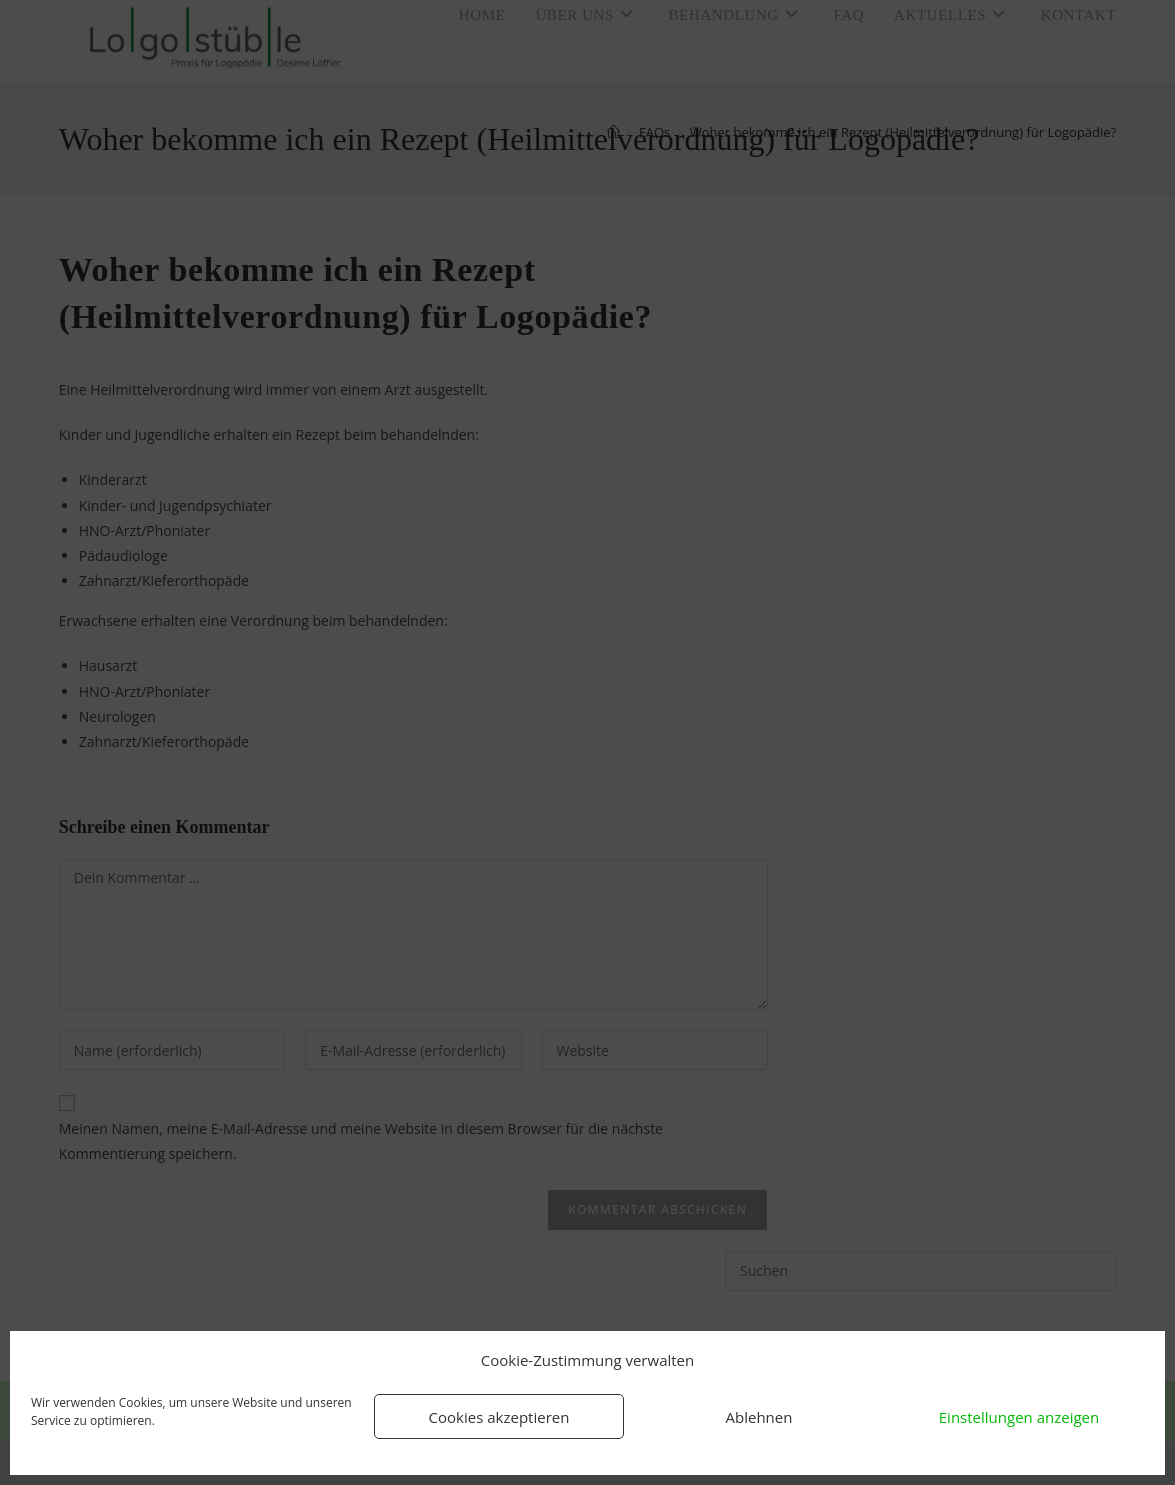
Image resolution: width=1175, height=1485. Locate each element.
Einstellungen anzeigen (1019, 1417)
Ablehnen (759, 1417)
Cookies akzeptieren (499, 1417)
